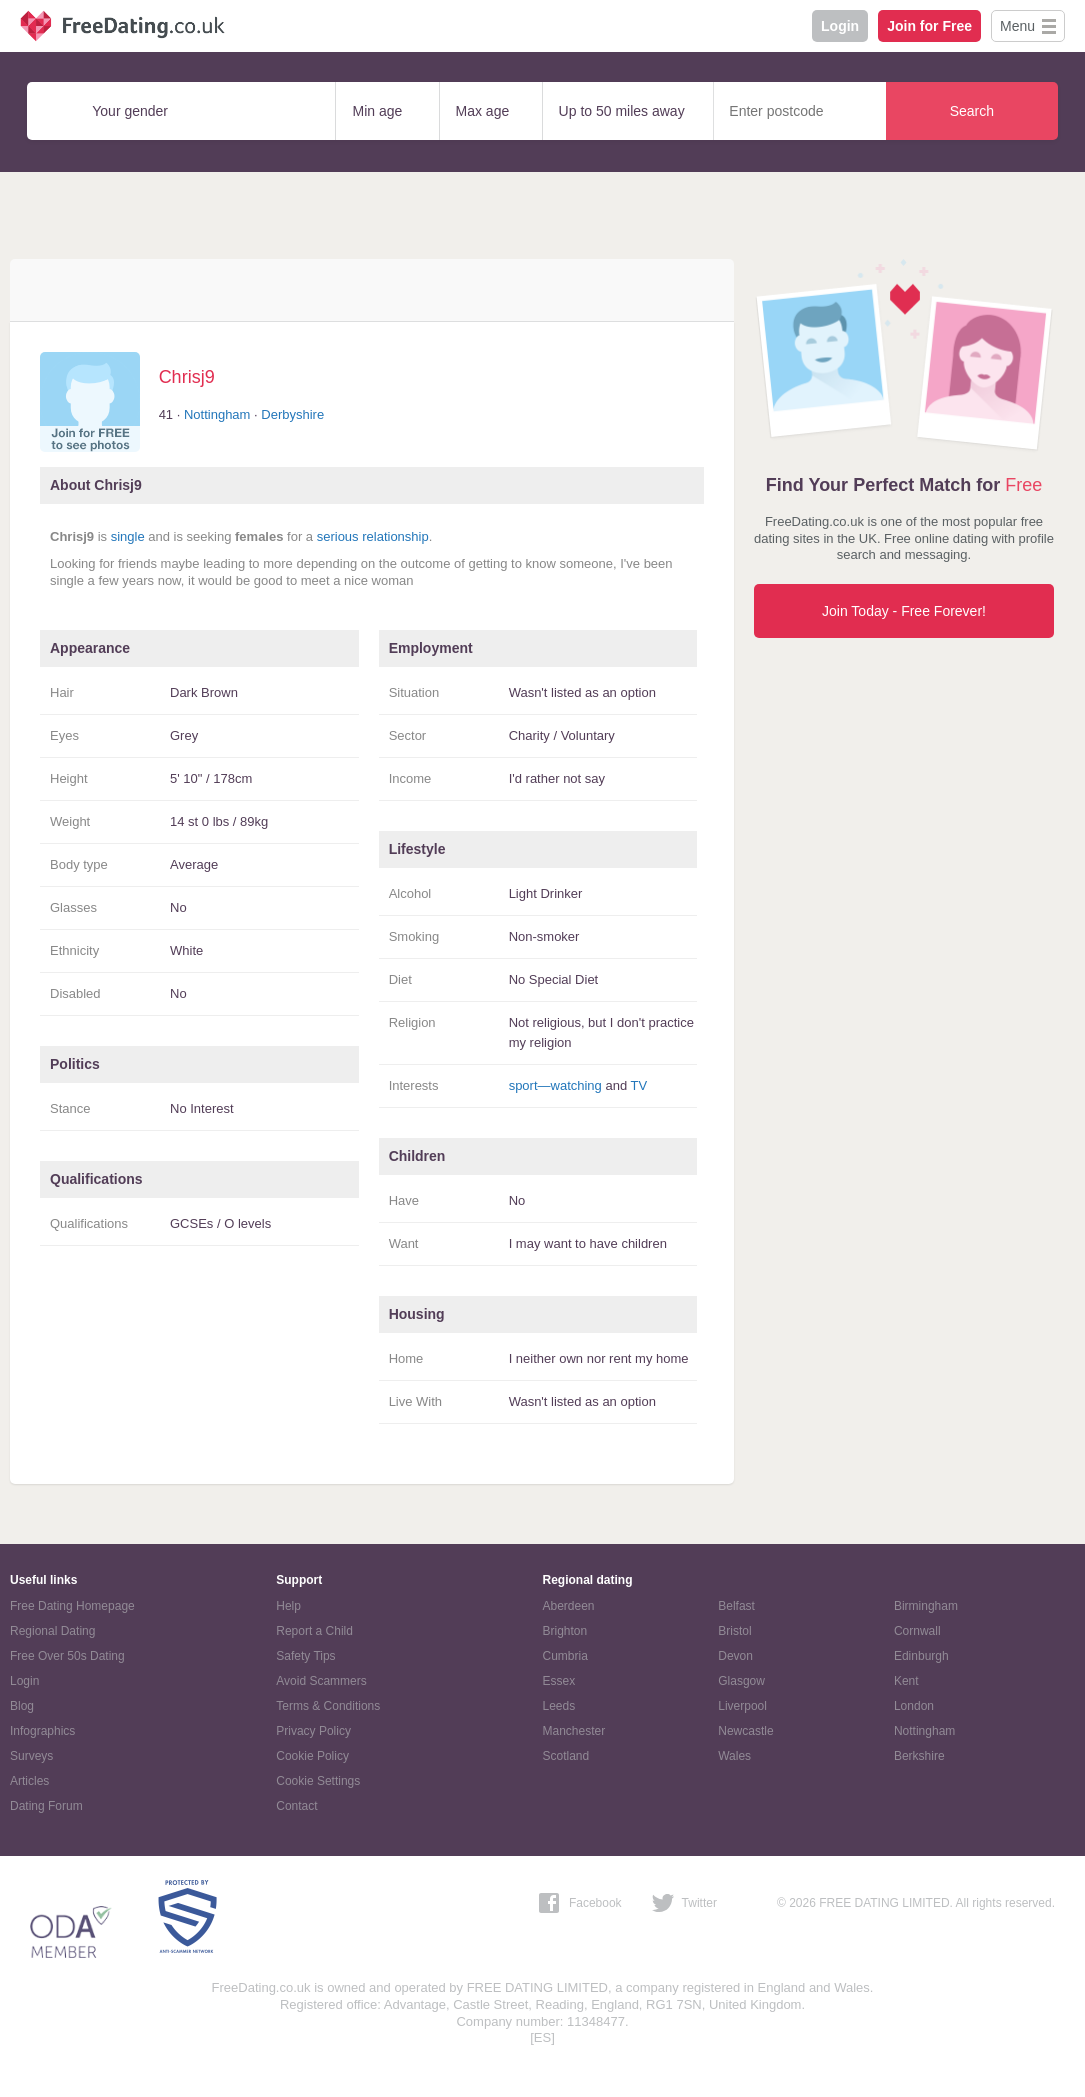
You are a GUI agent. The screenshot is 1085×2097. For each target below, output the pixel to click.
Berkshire (919, 1756)
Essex (559, 1681)
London (914, 1706)
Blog (22, 1706)
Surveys (31, 1756)
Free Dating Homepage (72, 1606)
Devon (735, 1656)
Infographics (42, 1731)
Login (840, 26)
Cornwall (917, 1631)
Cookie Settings (318, 1781)
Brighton (565, 1631)
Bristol (734, 1631)
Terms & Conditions (328, 1706)
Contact (296, 1806)
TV (639, 1085)
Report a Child (314, 1631)
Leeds (559, 1706)
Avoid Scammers (321, 1681)
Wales (734, 1756)
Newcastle (745, 1731)
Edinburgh (921, 1656)
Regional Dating (52, 1631)
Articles (29, 1781)
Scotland (566, 1756)
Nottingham (217, 414)
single (128, 536)
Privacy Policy (313, 1731)
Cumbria (565, 1656)
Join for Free (929, 26)
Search (972, 111)
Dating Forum (46, 1806)
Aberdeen (569, 1606)
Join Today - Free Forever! (904, 611)
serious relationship (373, 536)
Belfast (736, 1606)
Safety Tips (305, 1656)
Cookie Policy (312, 1756)
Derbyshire (292, 414)
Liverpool (742, 1706)
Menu (1017, 26)
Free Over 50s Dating (67, 1656)
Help (288, 1606)
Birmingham (926, 1606)
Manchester (574, 1731)
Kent (906, 1681)
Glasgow (741, 1681)
